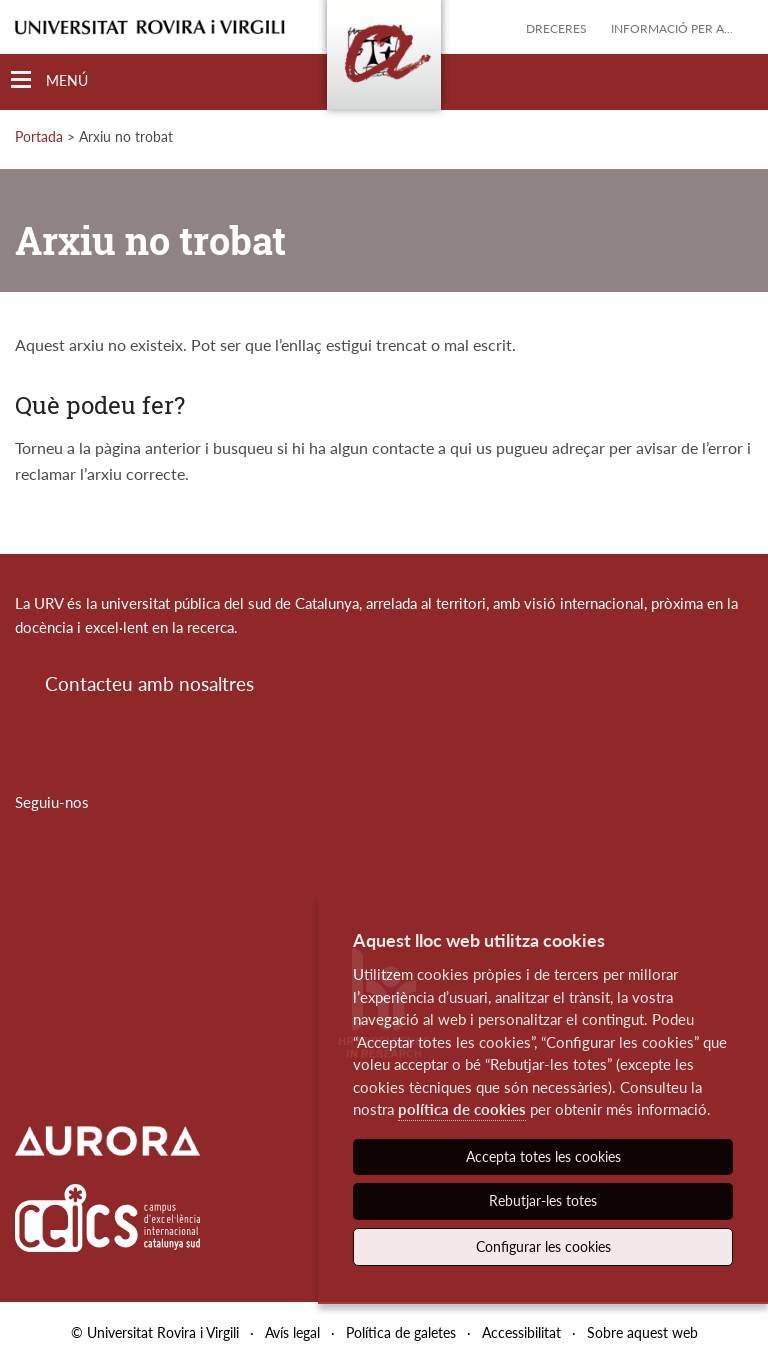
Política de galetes (401, 1332)
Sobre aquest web (642, 1332)
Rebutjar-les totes (543, 1200)
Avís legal (292, 1332)
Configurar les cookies (543, 1246)
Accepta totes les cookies (543, 1156)
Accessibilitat (521, 1332)
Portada (39, 136)
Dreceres (556, 28)
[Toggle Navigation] (49, 80)
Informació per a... (672, 28)
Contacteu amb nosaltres (149, 683)
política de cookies (462, 1109)
